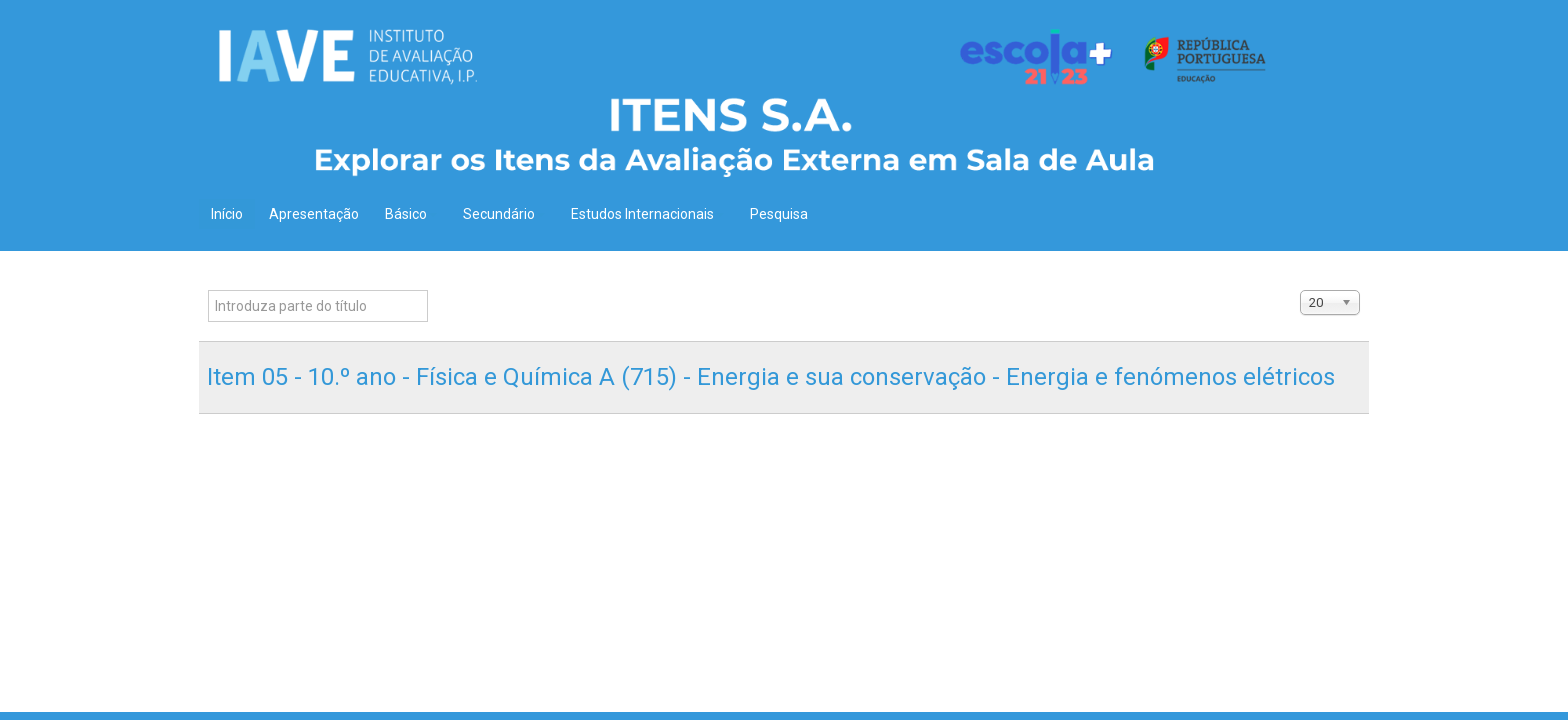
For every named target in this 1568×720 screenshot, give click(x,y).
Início (227, 214)
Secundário (504, 214)
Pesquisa (779, 214)
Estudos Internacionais (647, 214)
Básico (411, 214)
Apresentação (314, 214)
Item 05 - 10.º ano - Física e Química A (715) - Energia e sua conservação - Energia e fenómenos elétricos (771, 377)
